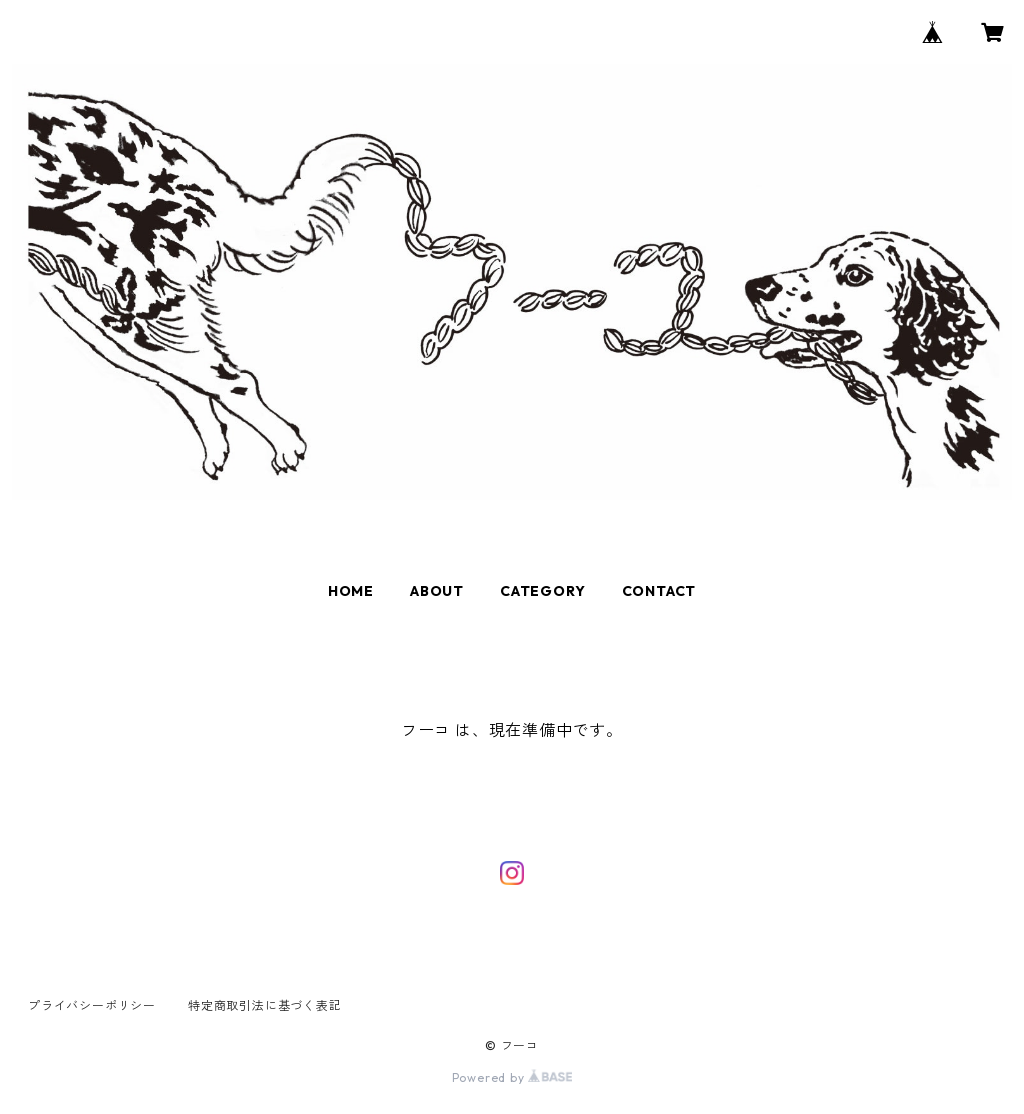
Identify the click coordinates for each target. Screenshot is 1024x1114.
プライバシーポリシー (92, 1005)
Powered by (512, 1077)
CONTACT (659, 591)
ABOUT (437, 591)
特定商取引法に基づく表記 (265, 1005)
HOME (351, 591)
